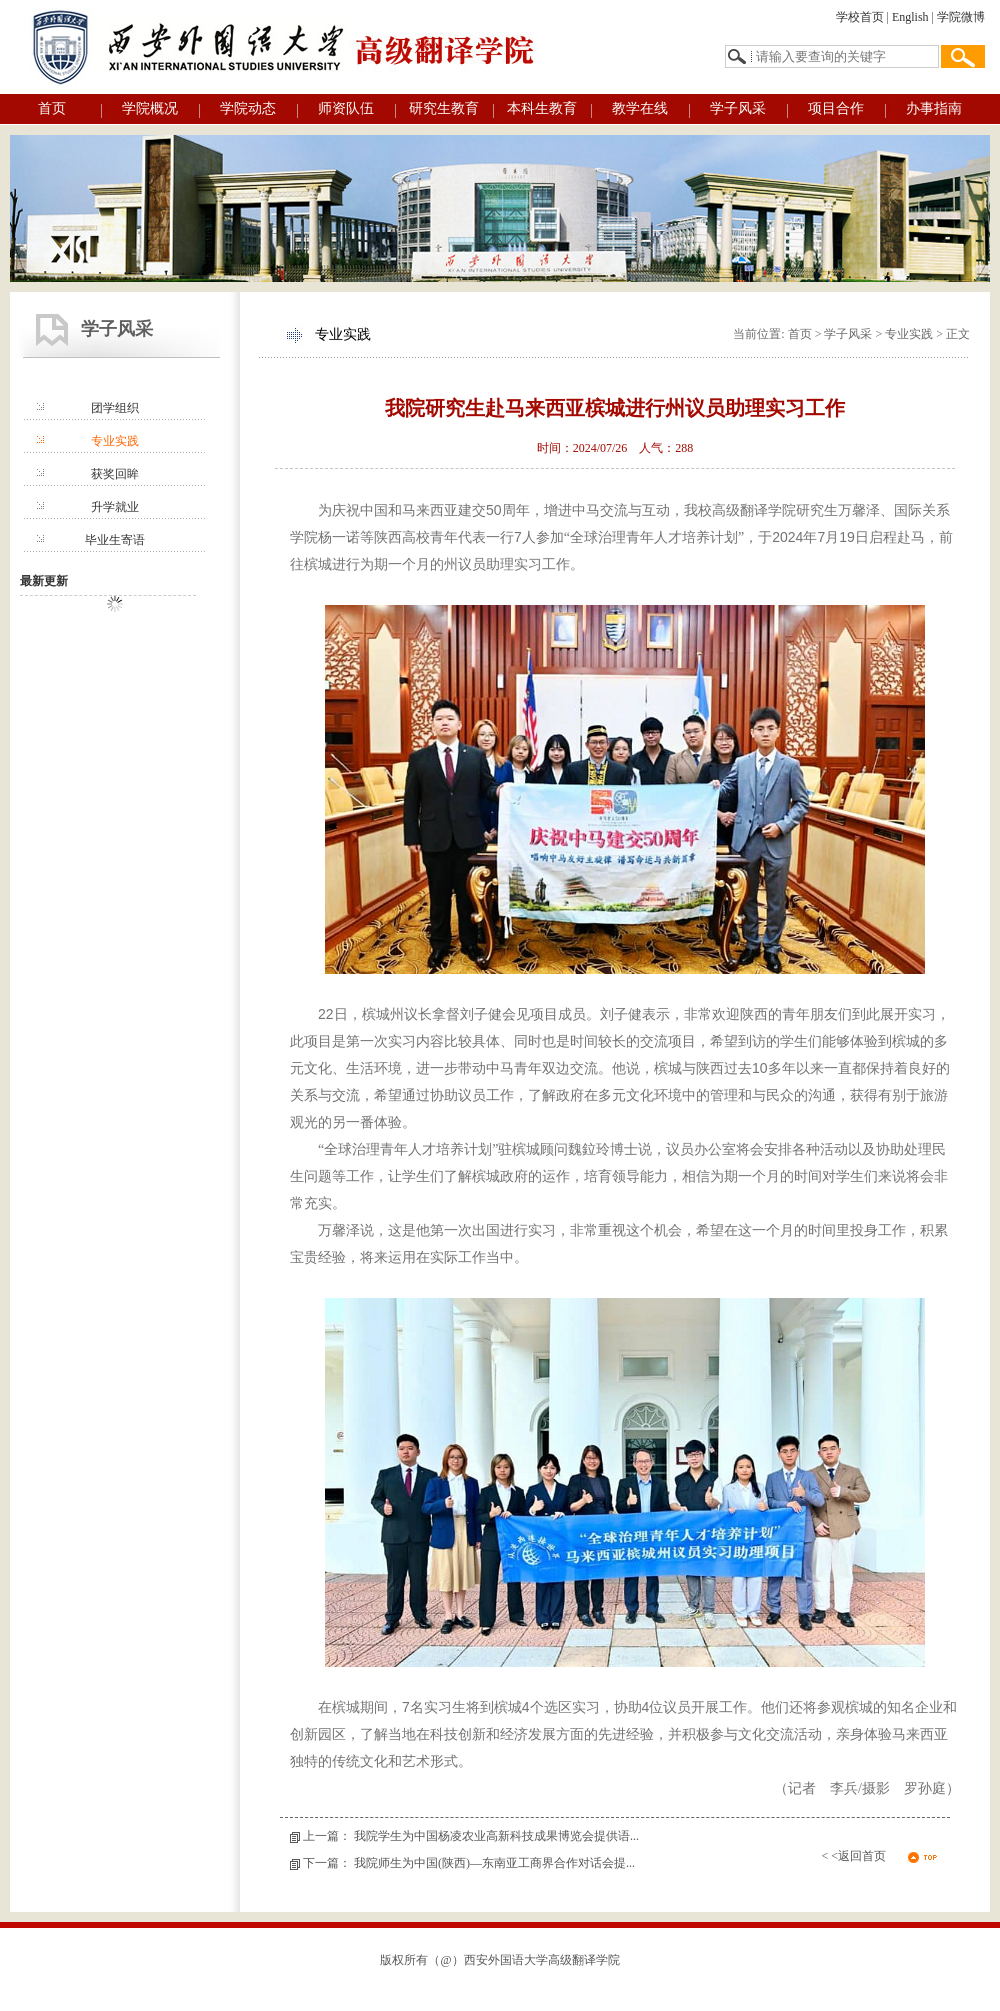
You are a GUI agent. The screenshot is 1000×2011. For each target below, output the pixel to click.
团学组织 (115, 408)
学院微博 (961, 17)
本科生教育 (542, 108)
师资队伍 (346, 108)
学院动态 (248, 108)
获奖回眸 (115, 474)
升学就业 (115, 507)
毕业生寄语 (115, 540)
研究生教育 (444, 108)
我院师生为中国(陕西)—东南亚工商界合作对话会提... (494, 1863)
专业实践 (115, 441)
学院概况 (150, 108)
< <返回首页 (853, 1856)
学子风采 (738, 108)
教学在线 (640, 108)
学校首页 (860, 17)
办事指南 (934, 108)
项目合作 (836, 108)
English (910, 17)
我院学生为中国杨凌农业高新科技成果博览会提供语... (496, 1836)
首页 (52, 108)
